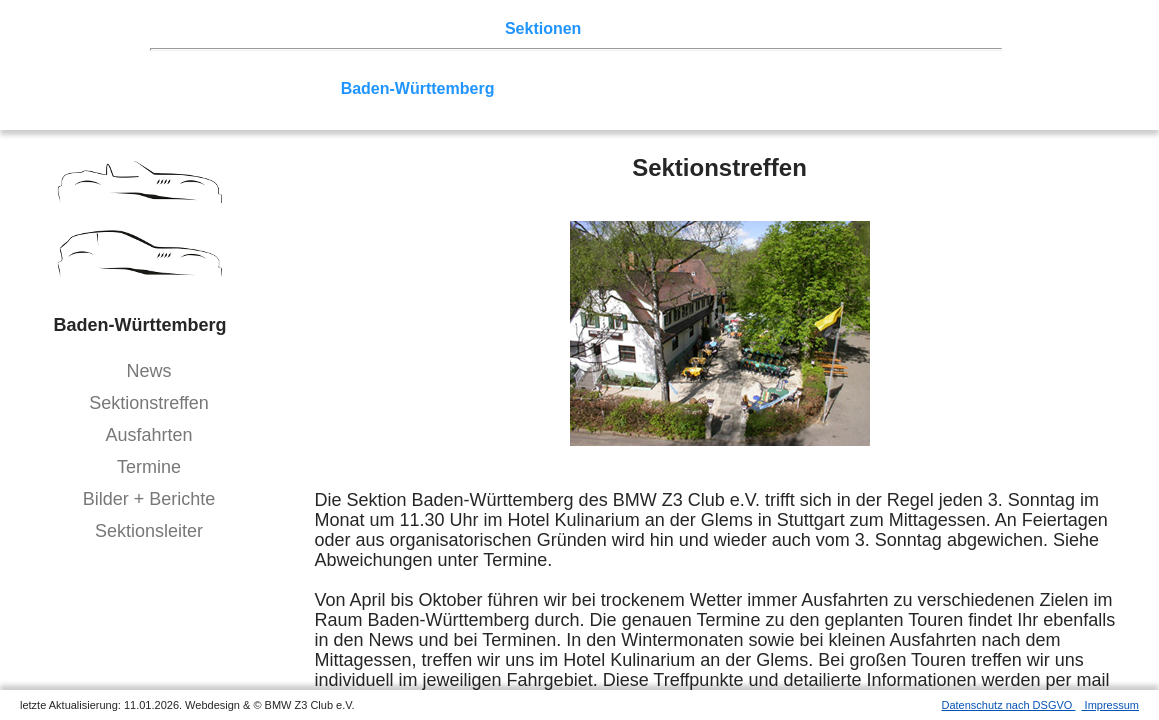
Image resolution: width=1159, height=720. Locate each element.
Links (800, 28)
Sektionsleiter (149, 531)
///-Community (927, 88)
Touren (340, 28)
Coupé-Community (785, 88)
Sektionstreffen (149, 403)
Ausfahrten (148, 435)
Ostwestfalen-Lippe (393, 69)
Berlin (286, 69)
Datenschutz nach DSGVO (1009, 705)
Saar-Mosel (287, 88)
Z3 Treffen (265, 28)
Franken (204, 88)
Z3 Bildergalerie (709, 28)
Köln (731, 69)
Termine (149, 467)
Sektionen (543, 28)
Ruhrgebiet (660, 69)
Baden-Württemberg (418, 88)
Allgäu (593, 88)
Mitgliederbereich (897, 28)
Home (195, 28)
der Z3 (615, 28)
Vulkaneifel (873, 69)
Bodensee (666, 88)
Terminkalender (436, 28)
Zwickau (789, 69)
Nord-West (213, 69)
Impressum (1110, 705)
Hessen (953, 69)
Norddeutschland (543, 69)
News (148, 371)
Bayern (531, 88)
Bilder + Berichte (149, 499)
